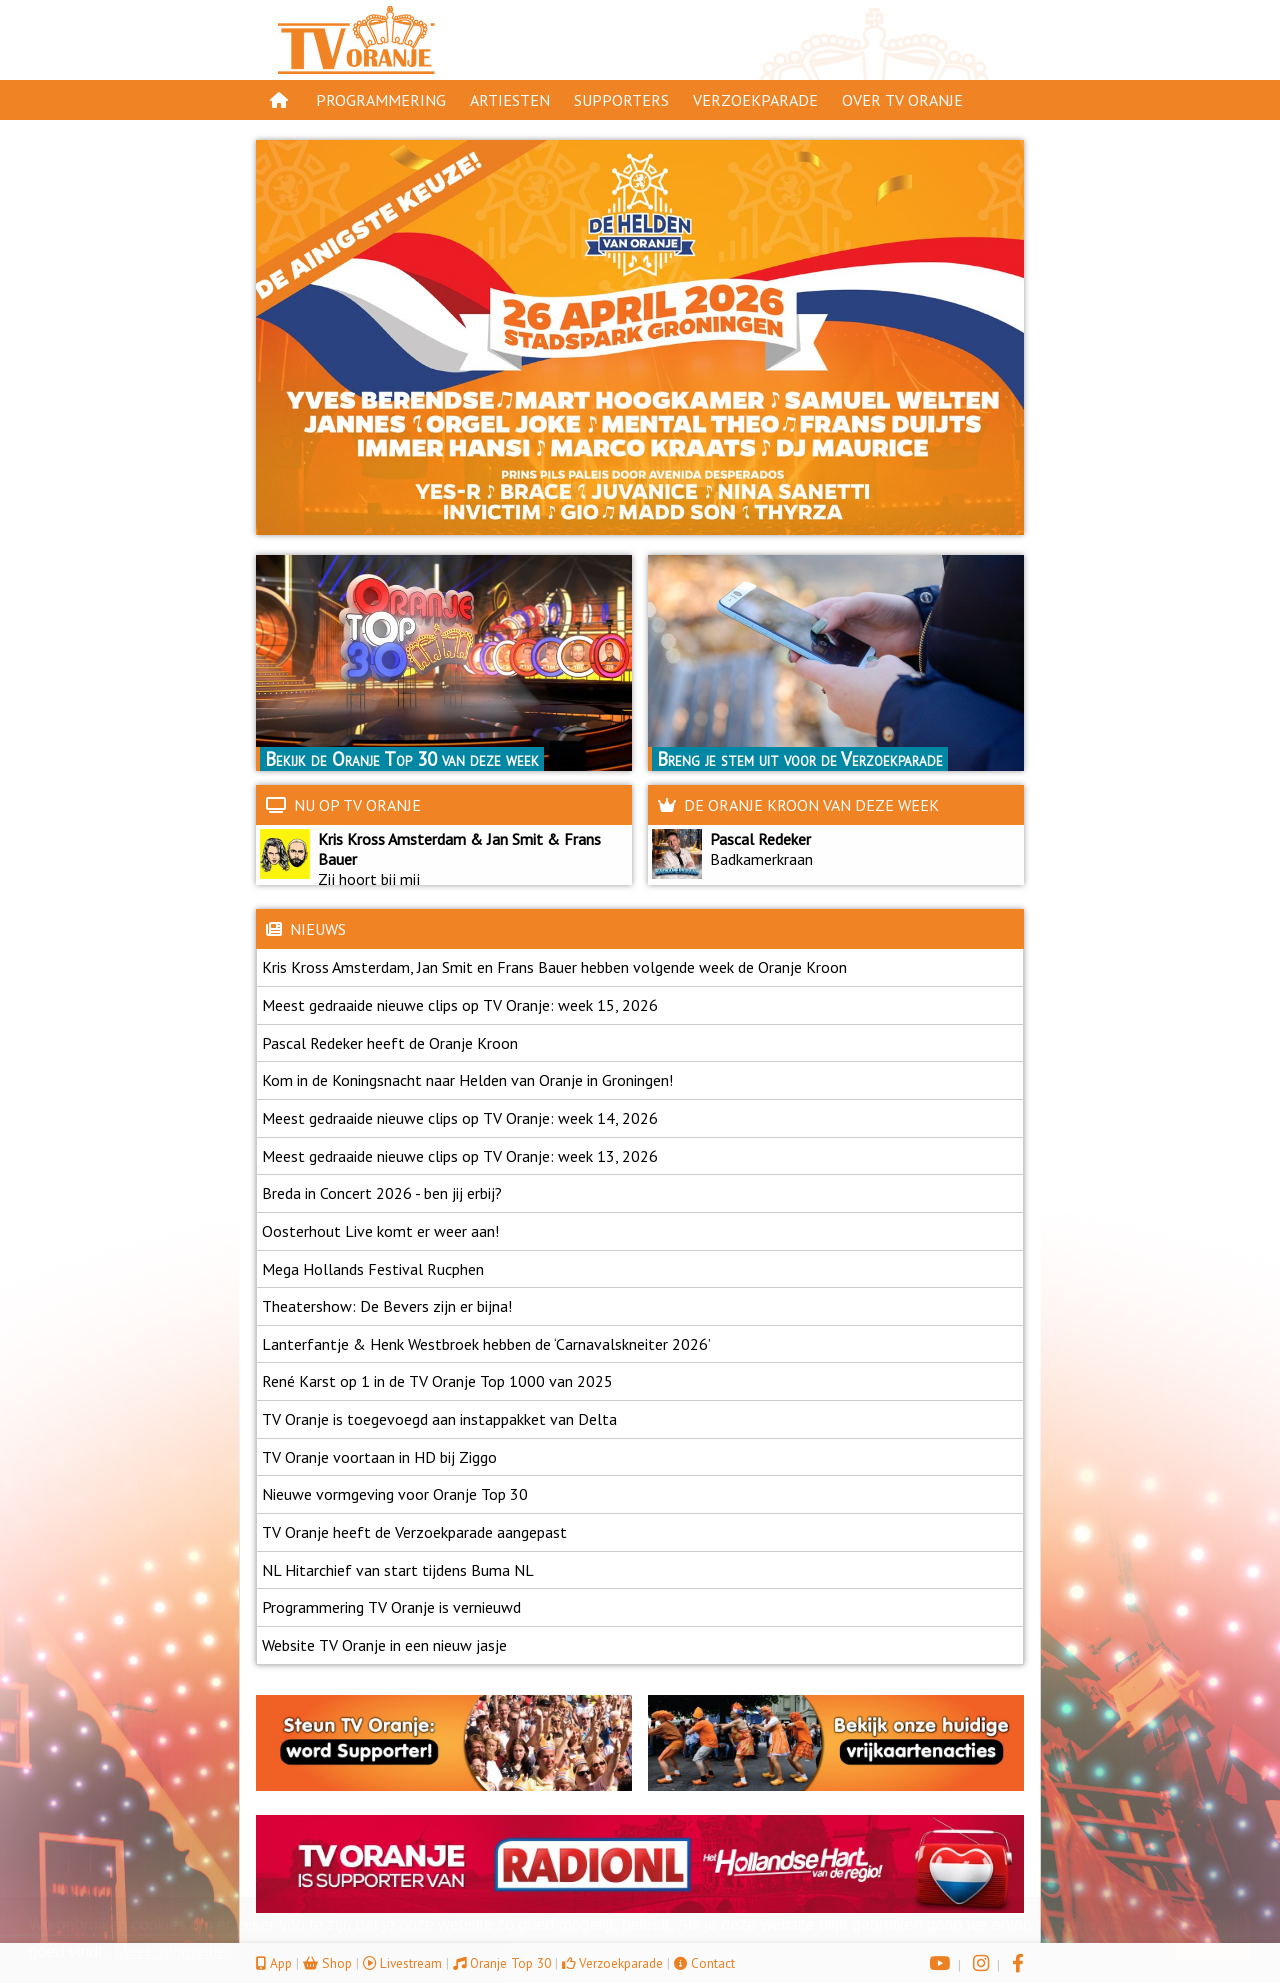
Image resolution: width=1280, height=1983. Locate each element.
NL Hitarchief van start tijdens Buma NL (398, 1570)
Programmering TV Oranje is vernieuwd (391, 1607)
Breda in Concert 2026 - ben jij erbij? (382, 1193)
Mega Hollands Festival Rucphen (373, 1269)
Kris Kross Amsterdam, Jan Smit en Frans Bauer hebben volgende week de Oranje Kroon (554, 967)
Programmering (381, 100)
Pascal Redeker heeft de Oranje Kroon (390, 1043)
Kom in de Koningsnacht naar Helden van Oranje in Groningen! (467, 1080)
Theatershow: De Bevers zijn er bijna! (387, 1306)
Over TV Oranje (902, 100)
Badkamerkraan (757, 859)
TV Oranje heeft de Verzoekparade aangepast (414, 1532)
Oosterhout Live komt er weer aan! (380, 1231)
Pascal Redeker (760, 839)
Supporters (621, 100)
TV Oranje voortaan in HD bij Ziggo (379, 1457)
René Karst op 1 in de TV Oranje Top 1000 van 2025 (437, 1381)
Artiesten (510, 100)
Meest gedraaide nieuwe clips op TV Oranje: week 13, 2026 (460, 1156)
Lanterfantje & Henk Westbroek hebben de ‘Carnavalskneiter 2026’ (486, 1344)
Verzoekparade (755, 100)
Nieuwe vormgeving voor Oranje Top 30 (395, 1494)
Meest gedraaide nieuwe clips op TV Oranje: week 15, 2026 (460, 1005)
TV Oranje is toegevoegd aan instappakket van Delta (439, 1419)
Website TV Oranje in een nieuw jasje (384, 1645)
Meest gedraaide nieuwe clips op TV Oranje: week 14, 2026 (460, 1118)
